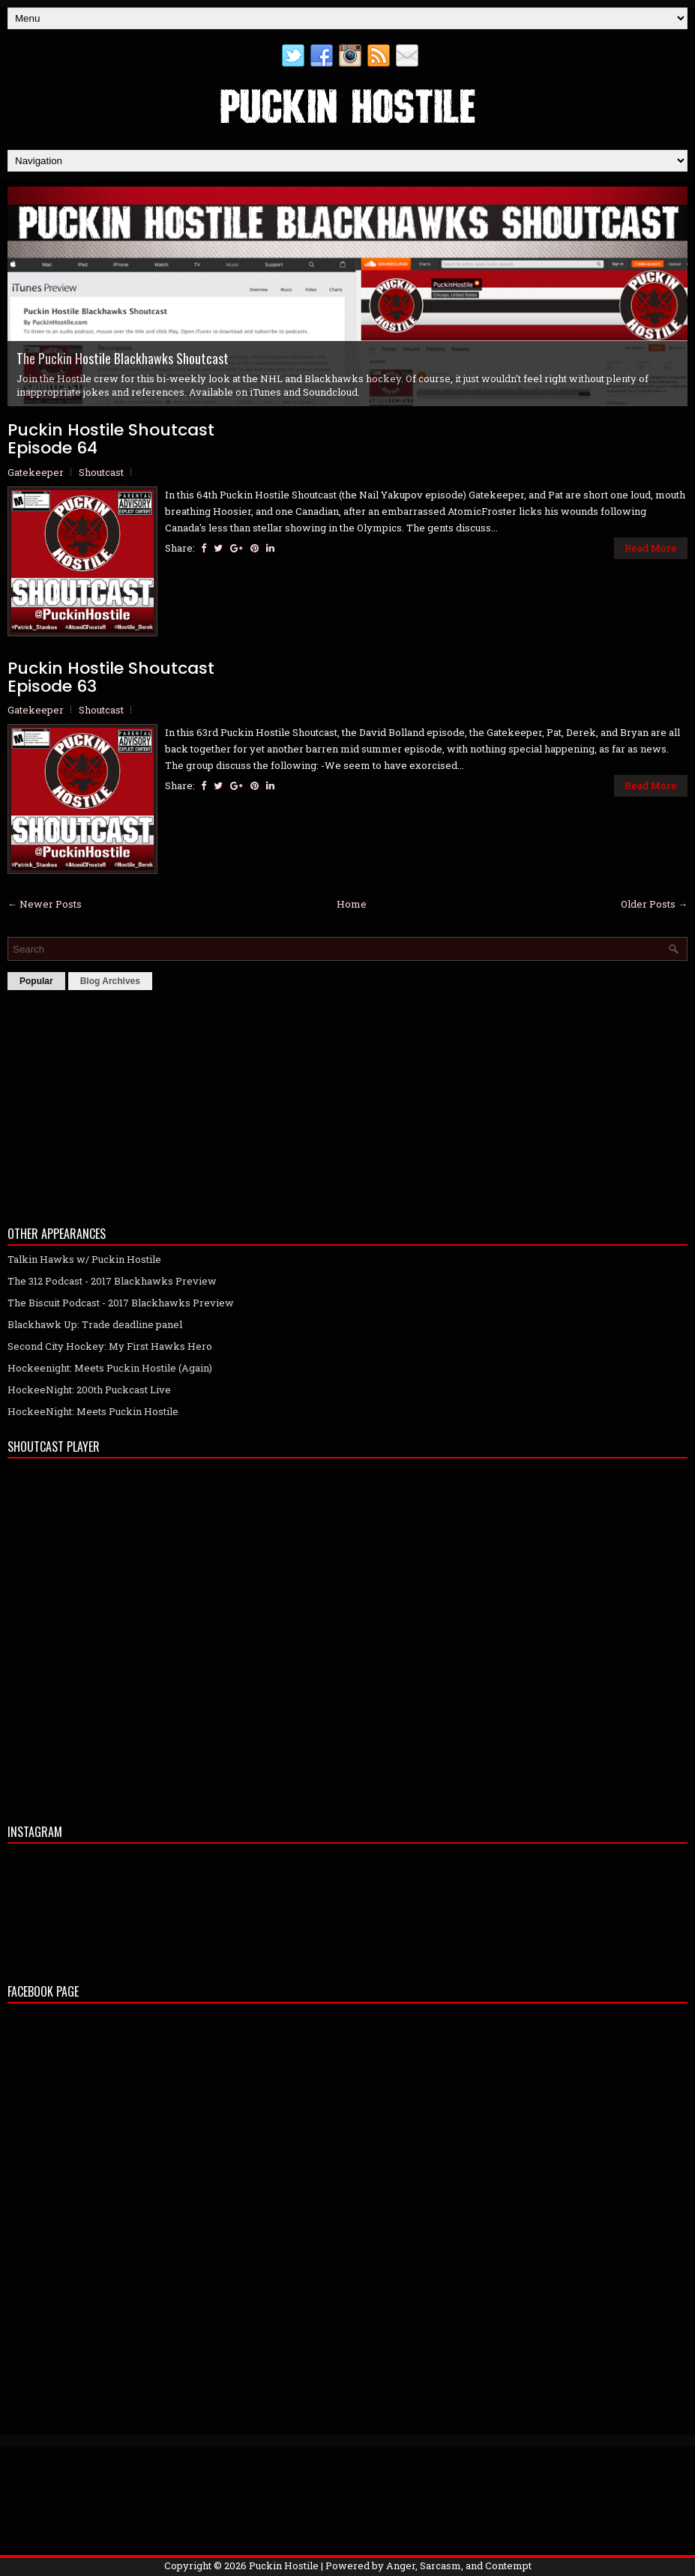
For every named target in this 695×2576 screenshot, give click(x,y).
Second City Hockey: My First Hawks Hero (109, 1346)
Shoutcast (101, 472)
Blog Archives (110, 981)
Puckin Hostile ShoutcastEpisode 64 (110, 439)
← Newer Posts (44, 904)
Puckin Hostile (284, 2565)
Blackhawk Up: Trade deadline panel (94, 1324)
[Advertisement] (347, 1104)
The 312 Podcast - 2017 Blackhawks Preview (112, 1281)
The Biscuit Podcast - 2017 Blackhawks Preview (120, 1302)
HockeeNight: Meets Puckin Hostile (92, 1411)
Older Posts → (654, 904)
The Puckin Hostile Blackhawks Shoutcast (122, 358)
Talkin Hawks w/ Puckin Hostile (84, 1259)
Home (352, 904)
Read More (651, 548)
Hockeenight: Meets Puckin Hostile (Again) (109, 1368)
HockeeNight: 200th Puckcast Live (89, 1389)
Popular (36, 981)
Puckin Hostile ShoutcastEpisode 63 (110, 678)
